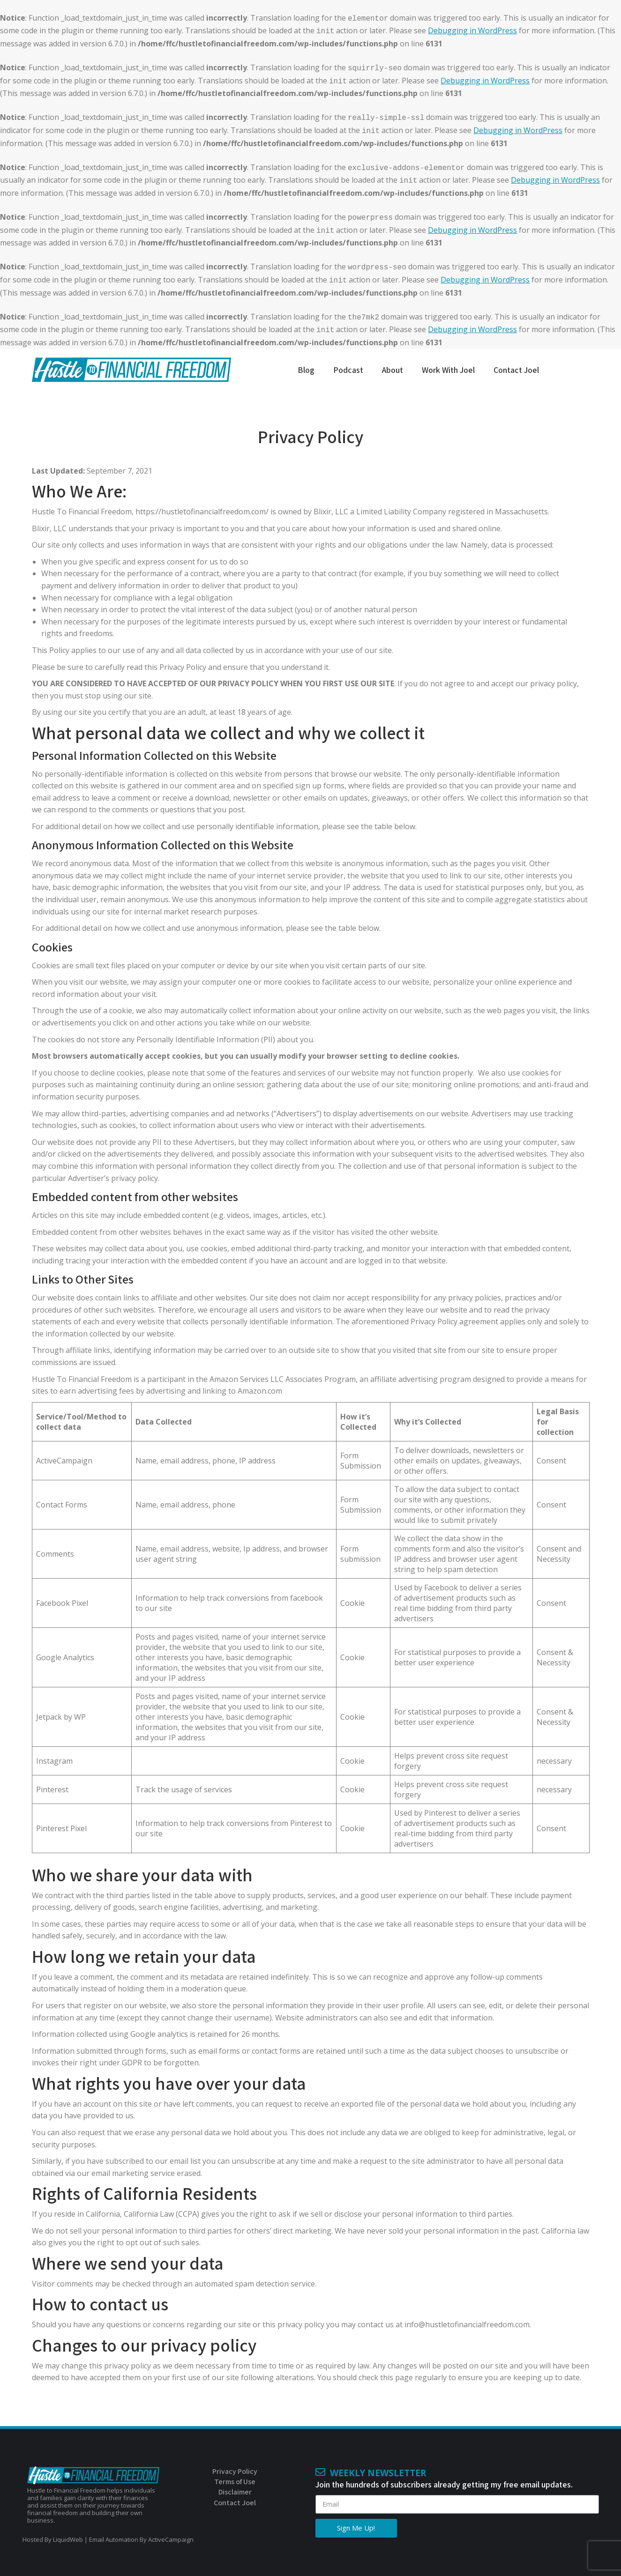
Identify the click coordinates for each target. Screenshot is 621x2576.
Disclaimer (235, 2492)
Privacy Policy (234, 2471)
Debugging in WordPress (472, 30)
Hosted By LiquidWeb (52, 2539)
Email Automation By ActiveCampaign (141, 2539)
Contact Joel (235, 2503)
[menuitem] (306, 377)
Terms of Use (234, 2482)
